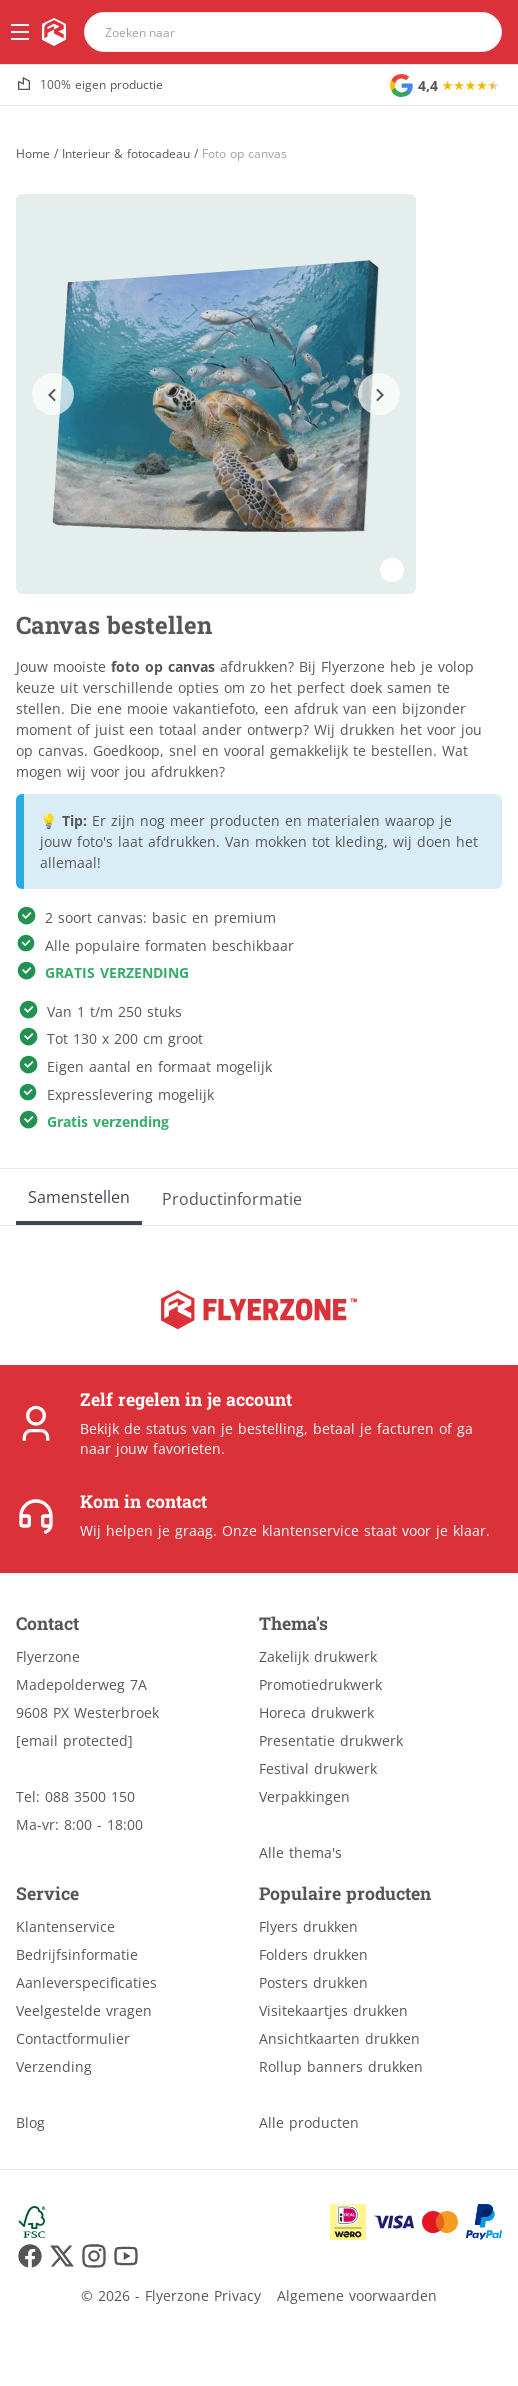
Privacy (237, 2295)
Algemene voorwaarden (357, 2295)
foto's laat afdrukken (146, 841)
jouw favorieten (168, 1448)
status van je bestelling (225, 1428)
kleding (359, 841)
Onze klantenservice (290, 1530)
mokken (281, 841)
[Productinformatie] (232, 1197)
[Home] (33, 153)
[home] (54, 32)
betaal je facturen (373, 1428)
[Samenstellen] (79, 1197)
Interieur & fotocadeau (126, 154)
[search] (474, 32)
